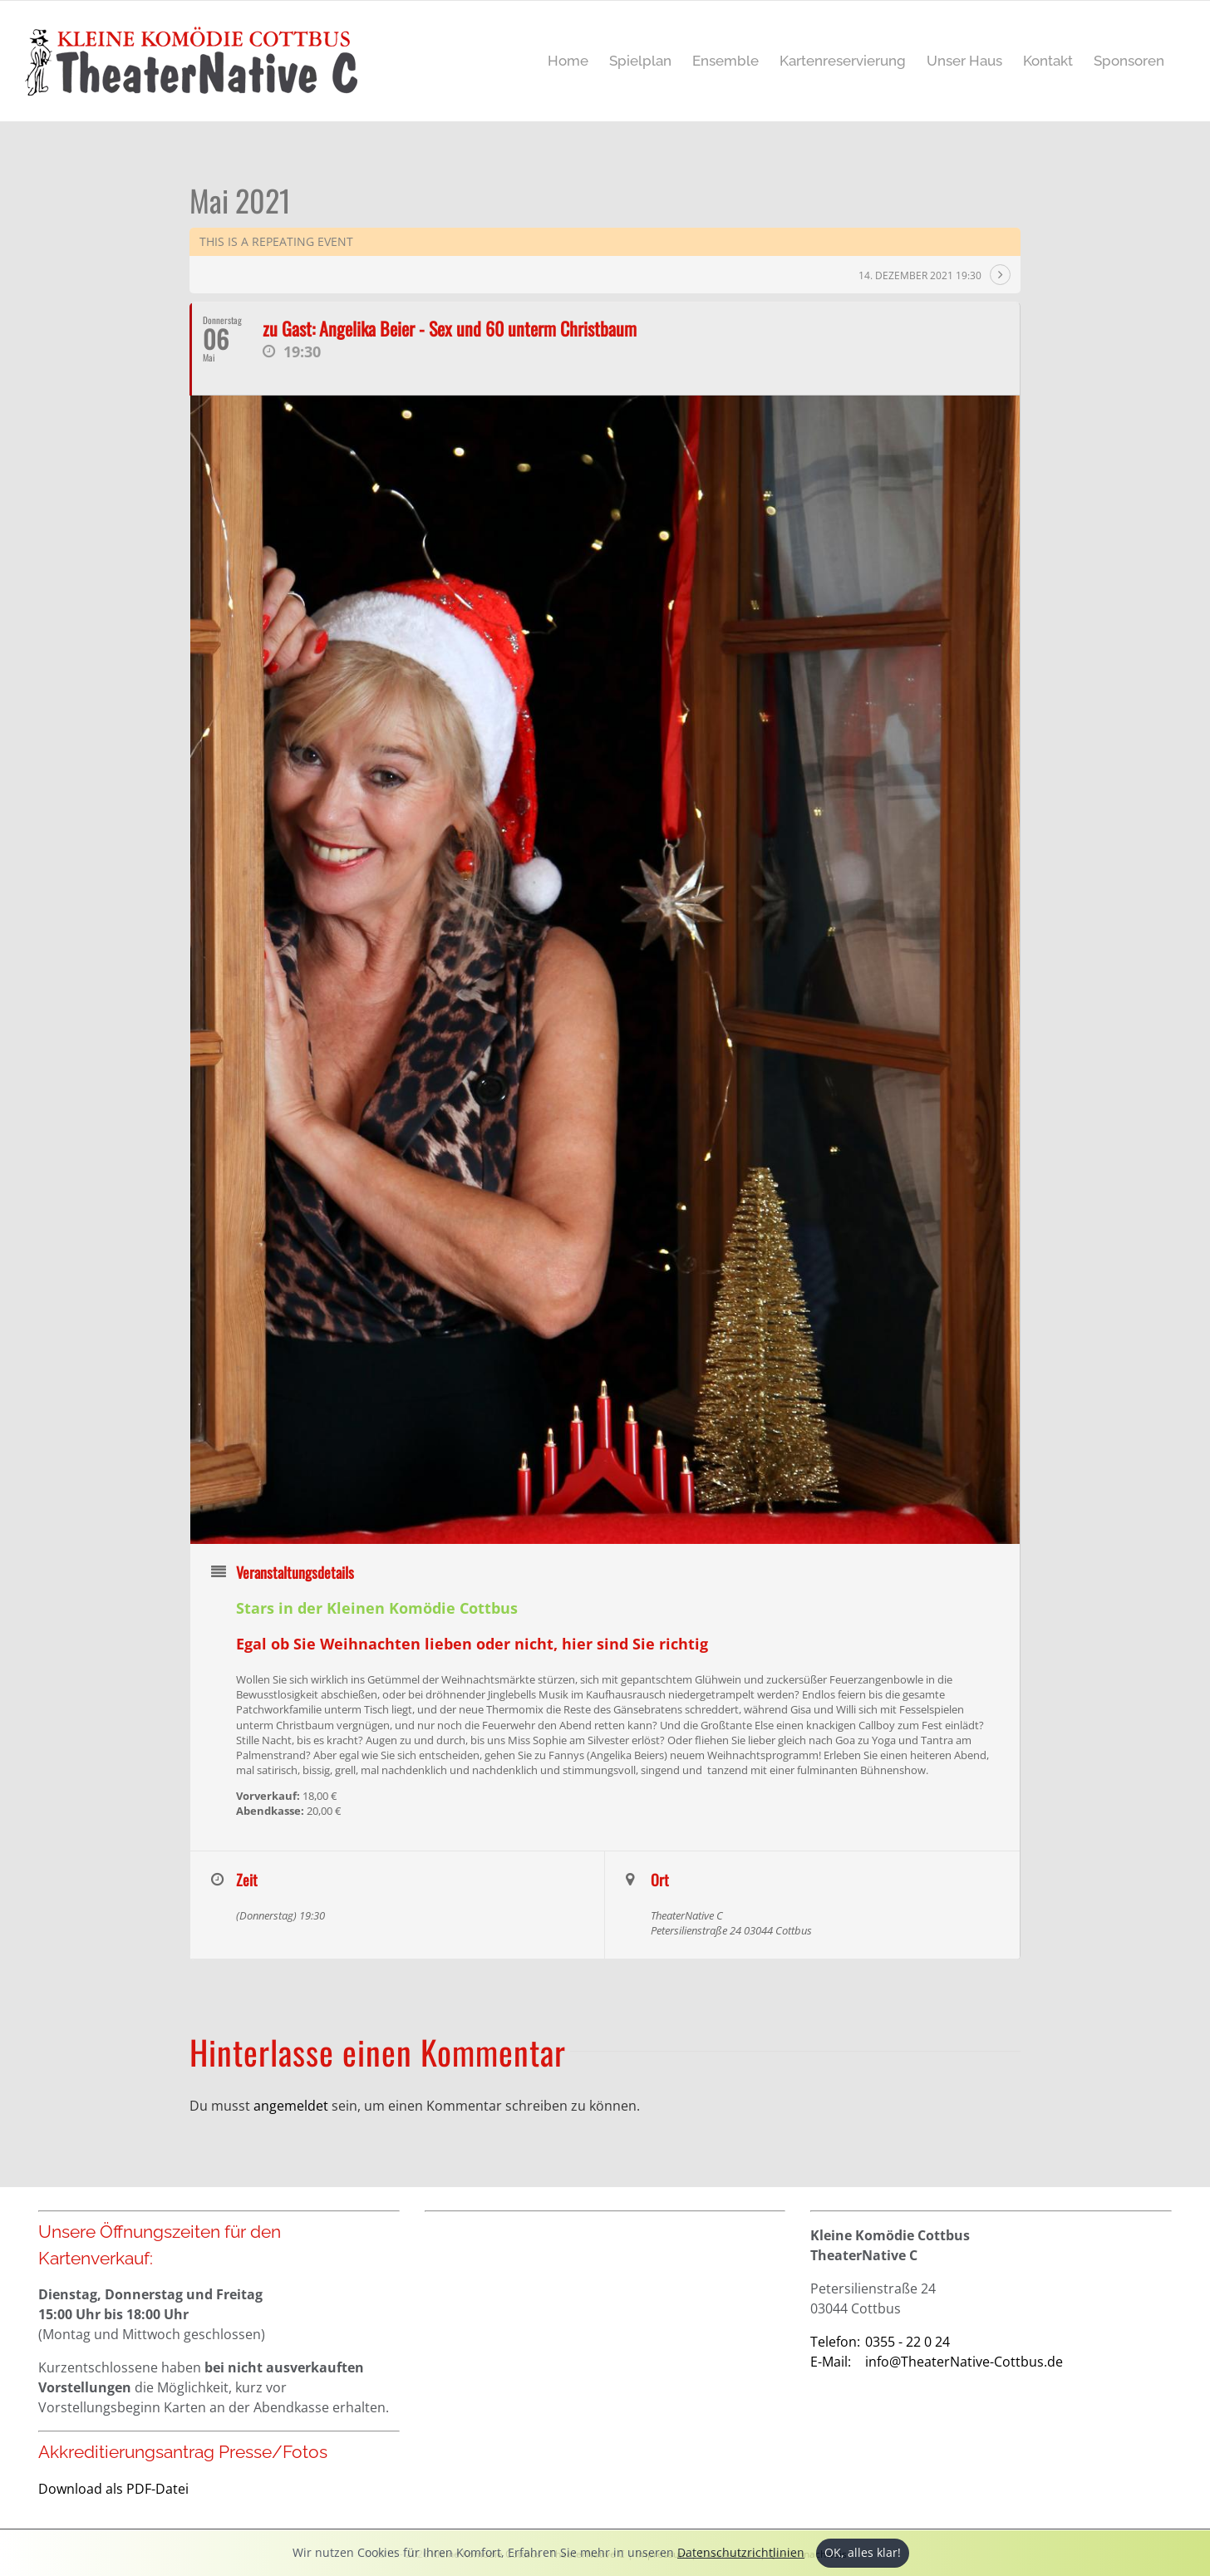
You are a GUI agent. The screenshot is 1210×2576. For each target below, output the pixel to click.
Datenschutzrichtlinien (740, 2552)
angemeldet (290, 2106)
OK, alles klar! (862, 2552)
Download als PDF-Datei (113, 2489)
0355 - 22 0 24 (880, 2342)
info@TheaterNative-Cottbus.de (936, 2361)
